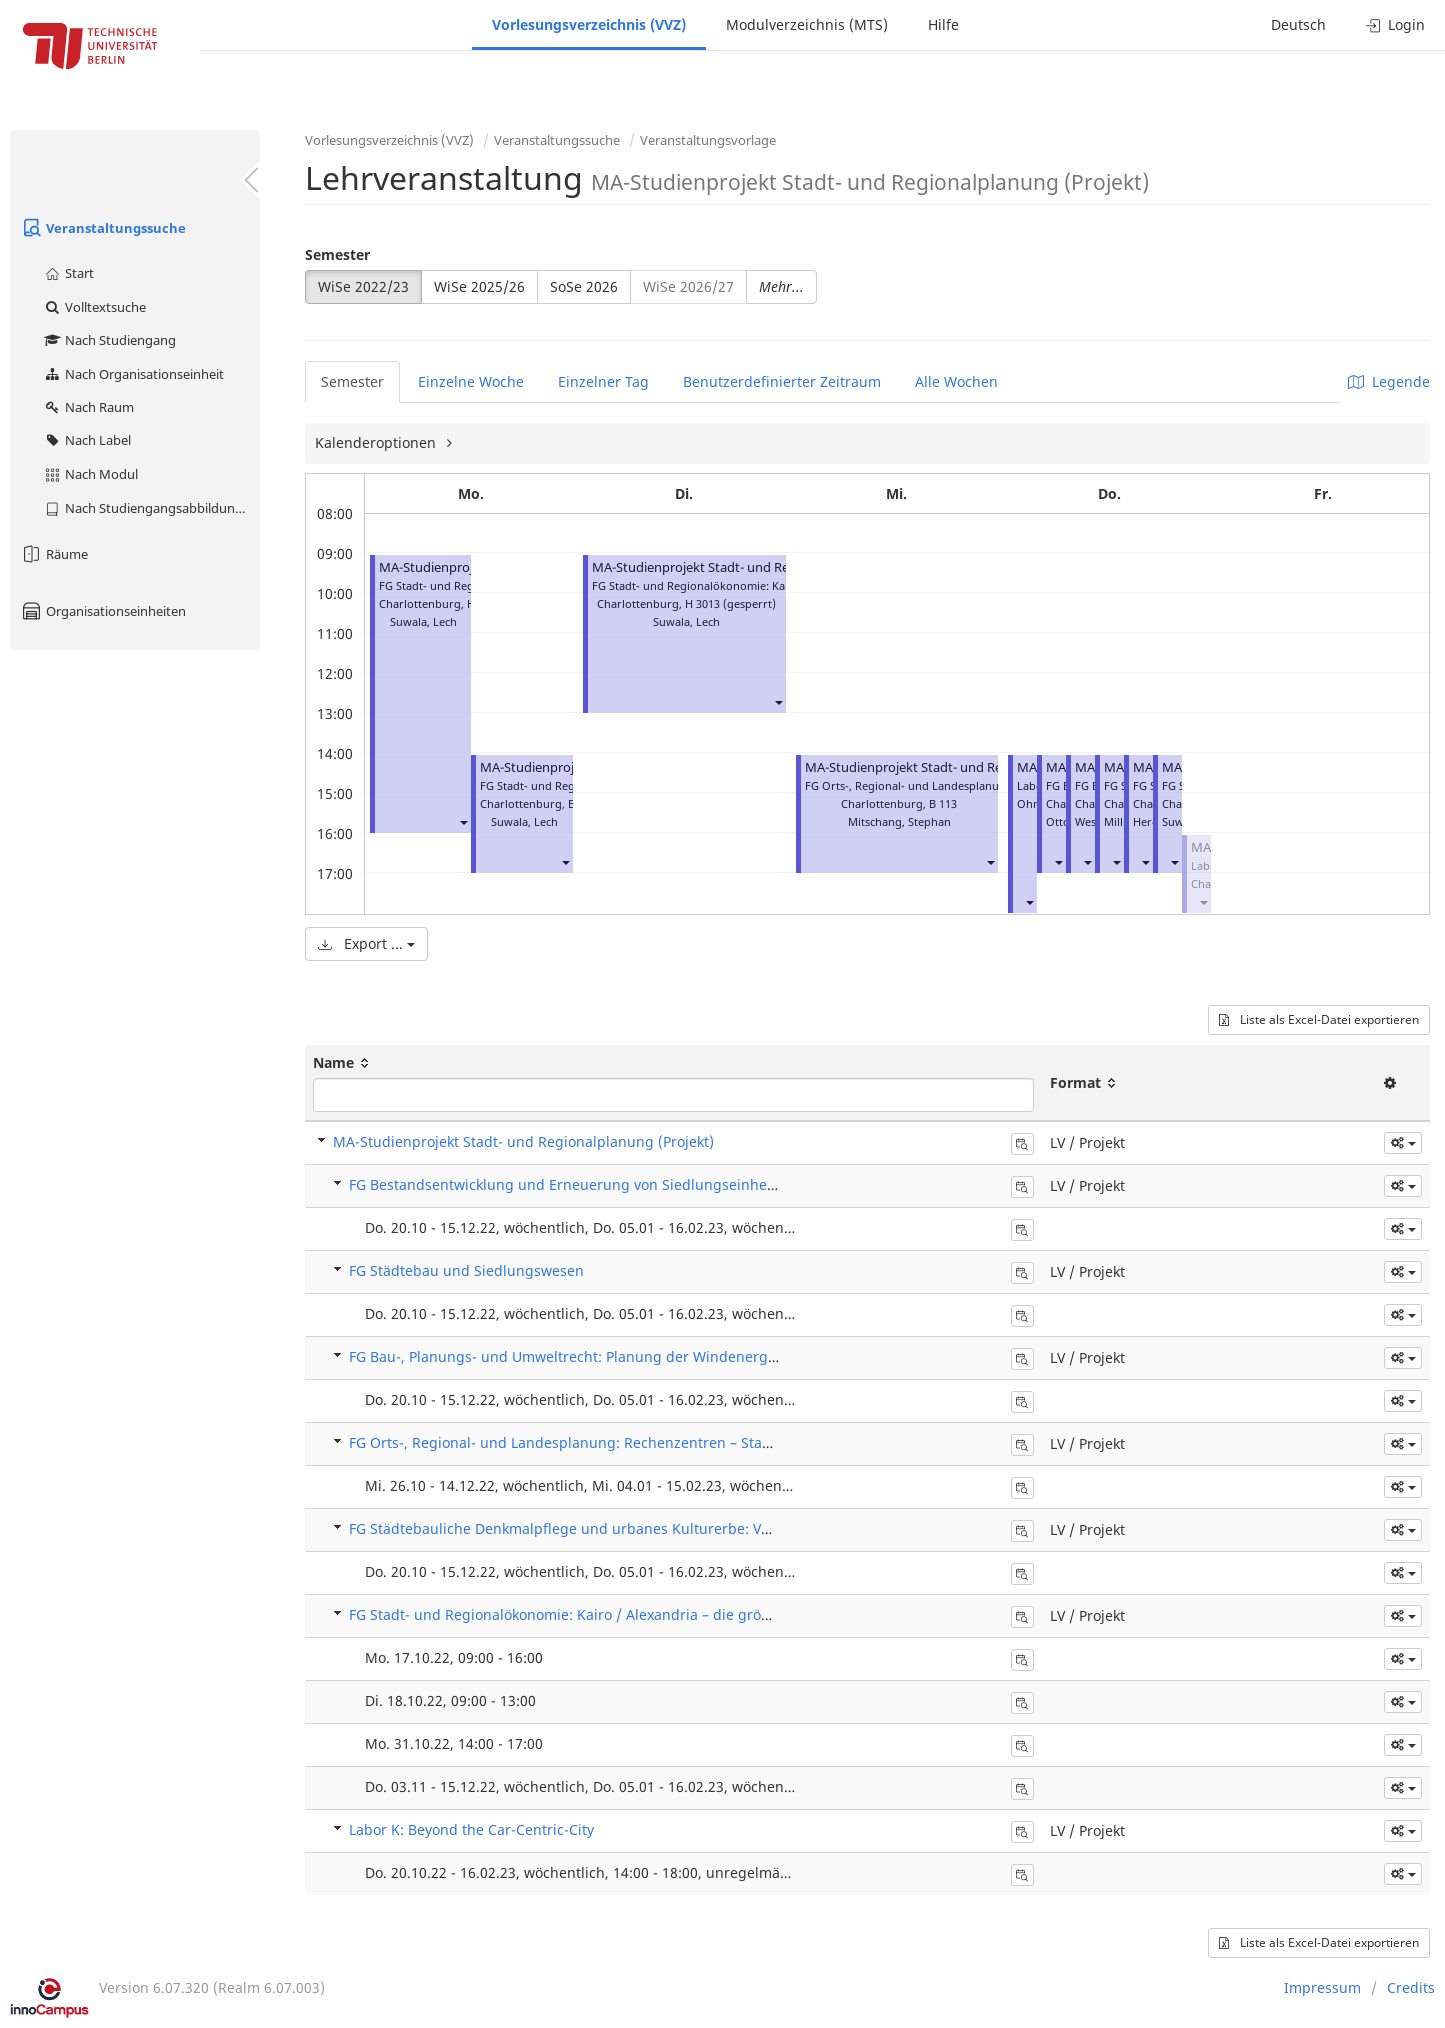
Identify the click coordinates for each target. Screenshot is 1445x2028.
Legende (1389, 381)
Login (1395, 24)
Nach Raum (88, 407)
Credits (1411, 1987)
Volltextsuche (94, 307)
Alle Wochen (956, 381)
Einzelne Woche (471, 381)
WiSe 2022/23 (363, 286)
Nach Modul (90, 474)
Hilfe (943, 24)
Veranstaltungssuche (103, 228)
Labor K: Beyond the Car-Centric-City (471, 1829)
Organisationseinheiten (103, 611)
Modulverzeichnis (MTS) (807, 24)
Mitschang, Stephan (899, 821)
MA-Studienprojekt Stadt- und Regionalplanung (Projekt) (762, 567)
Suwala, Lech (423, 621)
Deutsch (1298, 24)
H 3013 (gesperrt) (730, 603)
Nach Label (87, 440)
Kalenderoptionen (377, 442)
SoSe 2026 (584, 286)
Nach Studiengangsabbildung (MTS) (151, 508)
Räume (54, 554)
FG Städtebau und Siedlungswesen (466, 1270)
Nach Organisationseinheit (133, 374)
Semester (337, 254)
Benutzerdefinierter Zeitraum (782, 381)
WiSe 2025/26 (479, 286)
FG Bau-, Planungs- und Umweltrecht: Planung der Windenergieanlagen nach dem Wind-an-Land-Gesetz (702, 1356)
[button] (463, 821)
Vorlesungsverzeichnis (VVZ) (589, 24)
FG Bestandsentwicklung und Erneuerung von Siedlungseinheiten (571, 1184)
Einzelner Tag (603, 381)
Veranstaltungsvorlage (708, 140)
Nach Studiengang (109, 340)
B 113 (943, 803)
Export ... (366, 943)
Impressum (1322, 1987)
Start (68, 273)
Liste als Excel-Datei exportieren (1319, 1019)
